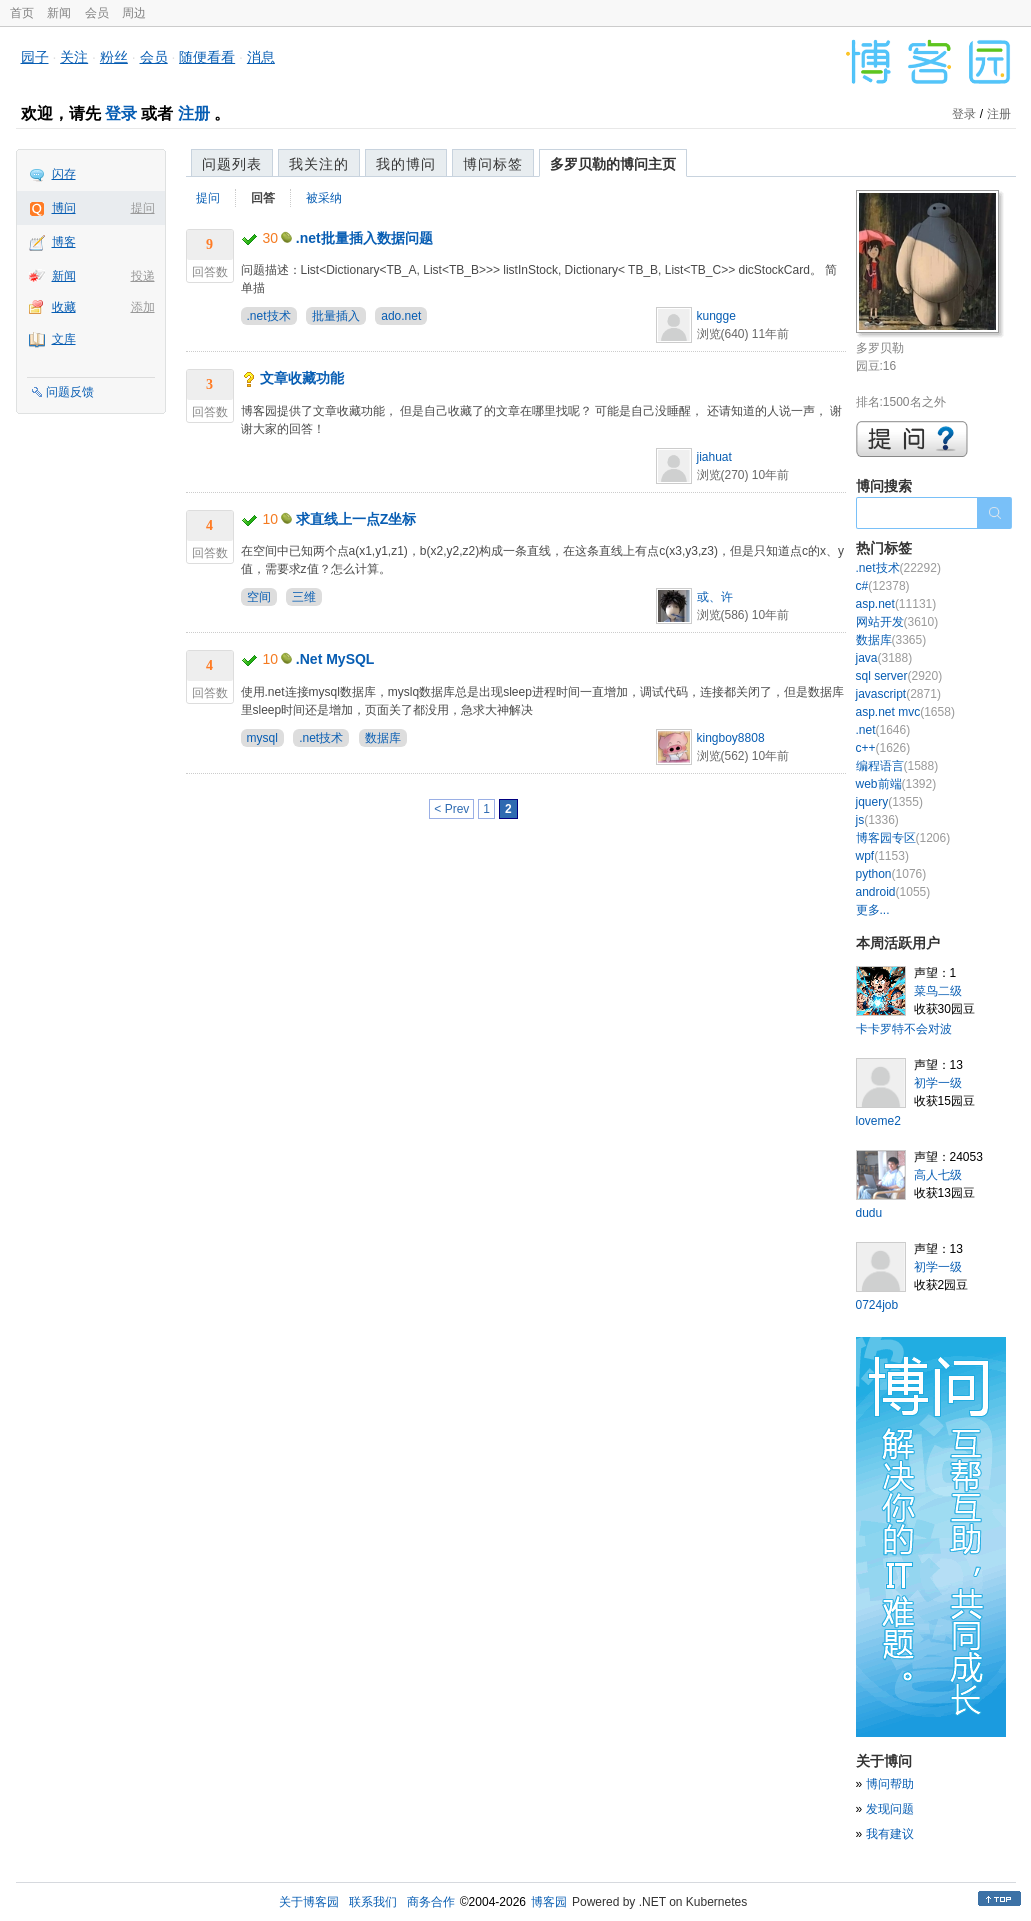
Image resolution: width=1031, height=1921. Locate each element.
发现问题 (890, 1809)
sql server (899, 676)
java (884, 658)
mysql (262, 738)
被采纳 (324, 198)
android (893, 892)
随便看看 (207, 57)
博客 (64, 242)
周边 (134, 13)
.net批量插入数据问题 (364, 238)
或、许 (715, 597)
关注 (74, 57)
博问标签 (493, 164)
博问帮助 (890, 1784)
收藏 (64, 307)
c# (883, 586)
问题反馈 (70, 392)
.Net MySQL (335, 659)
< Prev (451, 809)
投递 (143, 276)
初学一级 (938, 1083)
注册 (194, 113)
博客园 (549, 1902)
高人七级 (938, 1175)
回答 (263, 198)
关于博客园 (309, 1902)
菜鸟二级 (938, 991)
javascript (898, 694)
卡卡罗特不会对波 (904, 1029)
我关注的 (319, 164)
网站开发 (897, 622)
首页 (22, 13)
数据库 (383, 738)
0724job (877, 1305)
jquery (889, 802)
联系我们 (373, 1902)
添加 (143, 307)
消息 (261, 57)
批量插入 (336, 316)
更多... (873, 910)
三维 (304, 597)
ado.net (401, 316)
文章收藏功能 (302, 378)
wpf (882, 856)
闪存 (64, 174)
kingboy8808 (731, 738)
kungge (716, 316)
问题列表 (232, 164)
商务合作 (431, 1902)
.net (883, 730)
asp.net (896, 604)
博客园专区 (903, 838)
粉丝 (114, 57)
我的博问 (406, 164)
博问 (64, 208)
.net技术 (269, 316)
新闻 (59, 13)
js (877, 820)
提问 (143, 208)
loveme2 (878, 1121)
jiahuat (714, 457)
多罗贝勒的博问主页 (613, 164)
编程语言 (897, 766)
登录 (121, 113)
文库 (64, 339)
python (891, 874)
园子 (35, 57)
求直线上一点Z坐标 (356, 519)
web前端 (896, 784)
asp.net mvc (905, 712)
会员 (97, 13)
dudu (869, 1213)
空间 (259, 597)
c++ (883, 748)
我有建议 (890, 1834)
